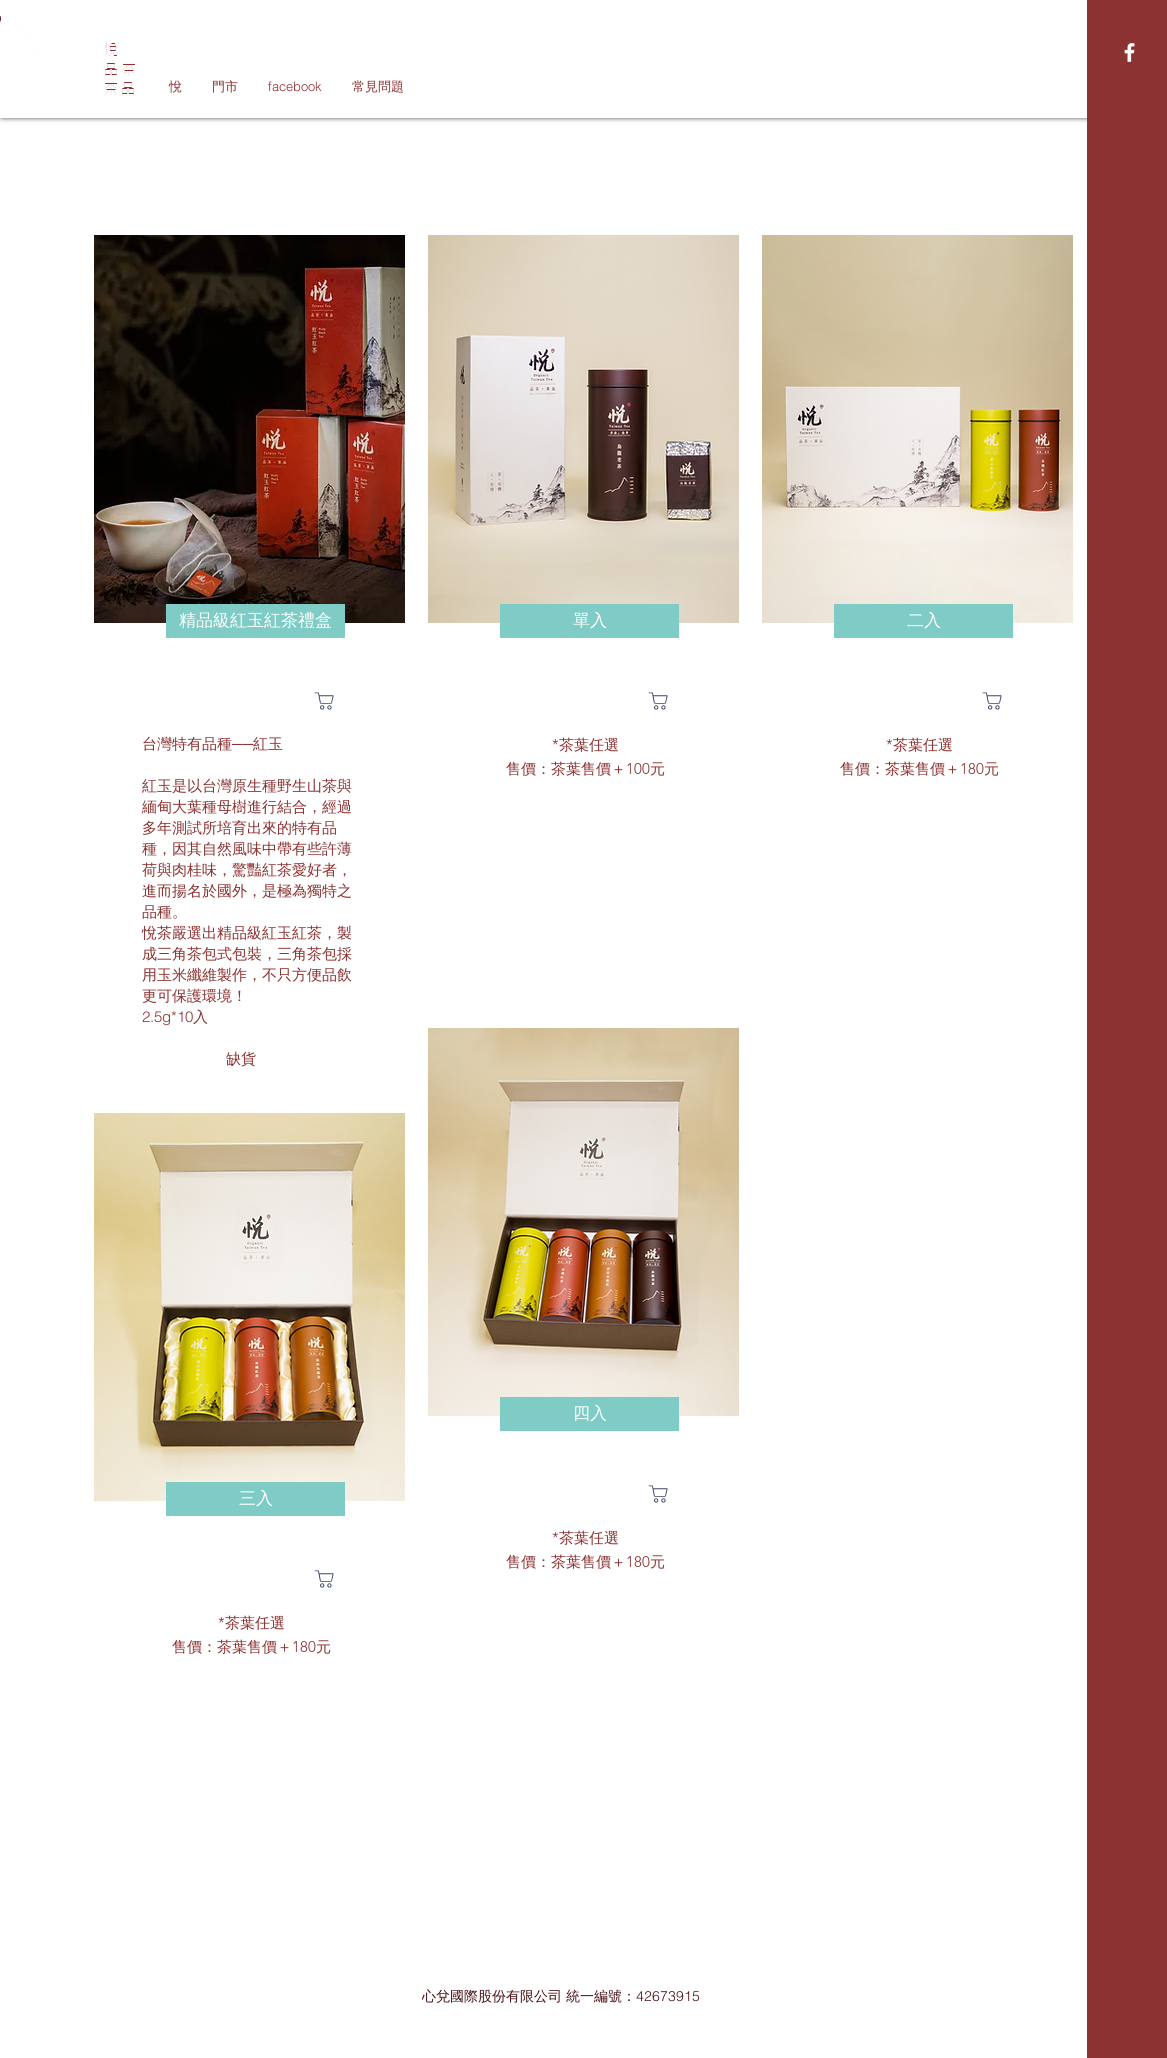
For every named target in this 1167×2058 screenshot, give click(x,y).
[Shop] (325, 701)
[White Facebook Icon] (1129, 52)
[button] (255, 621)
